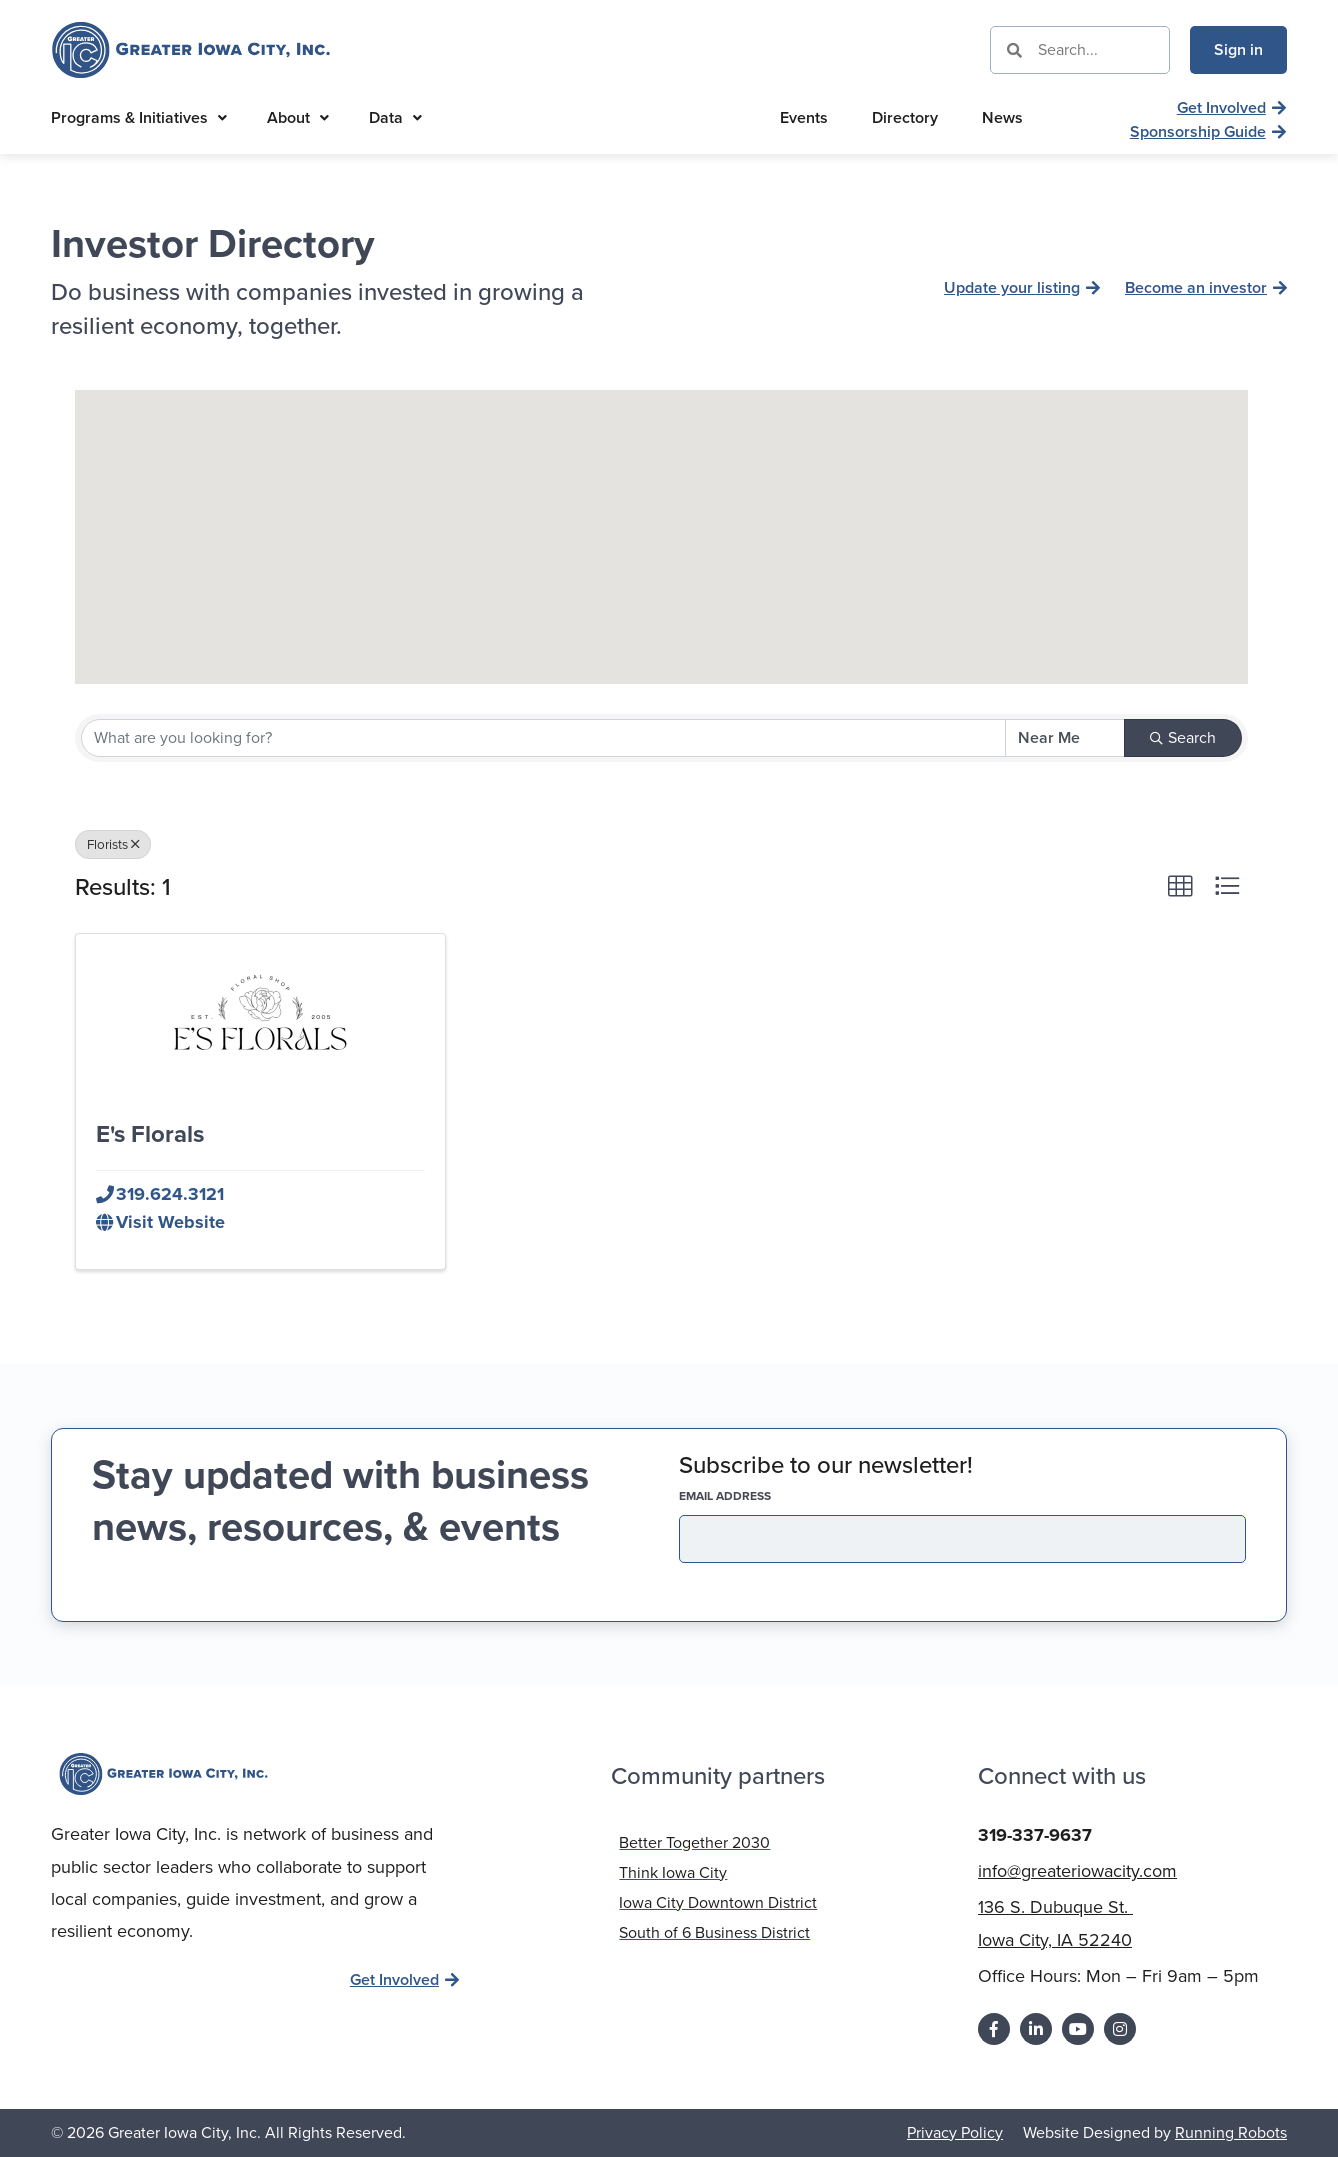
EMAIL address (760, 1496)
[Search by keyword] (543, 738)
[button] (662, 518)
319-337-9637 (1035, 1835)
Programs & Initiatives (139, 117)
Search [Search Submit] (1183, 737)
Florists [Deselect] (113, 844)
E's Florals (150, 1134)
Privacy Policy (955, 2132)
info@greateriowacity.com (1077, 1871)
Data (395, 117)
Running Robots (1231, 2132)
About (298, 117)
